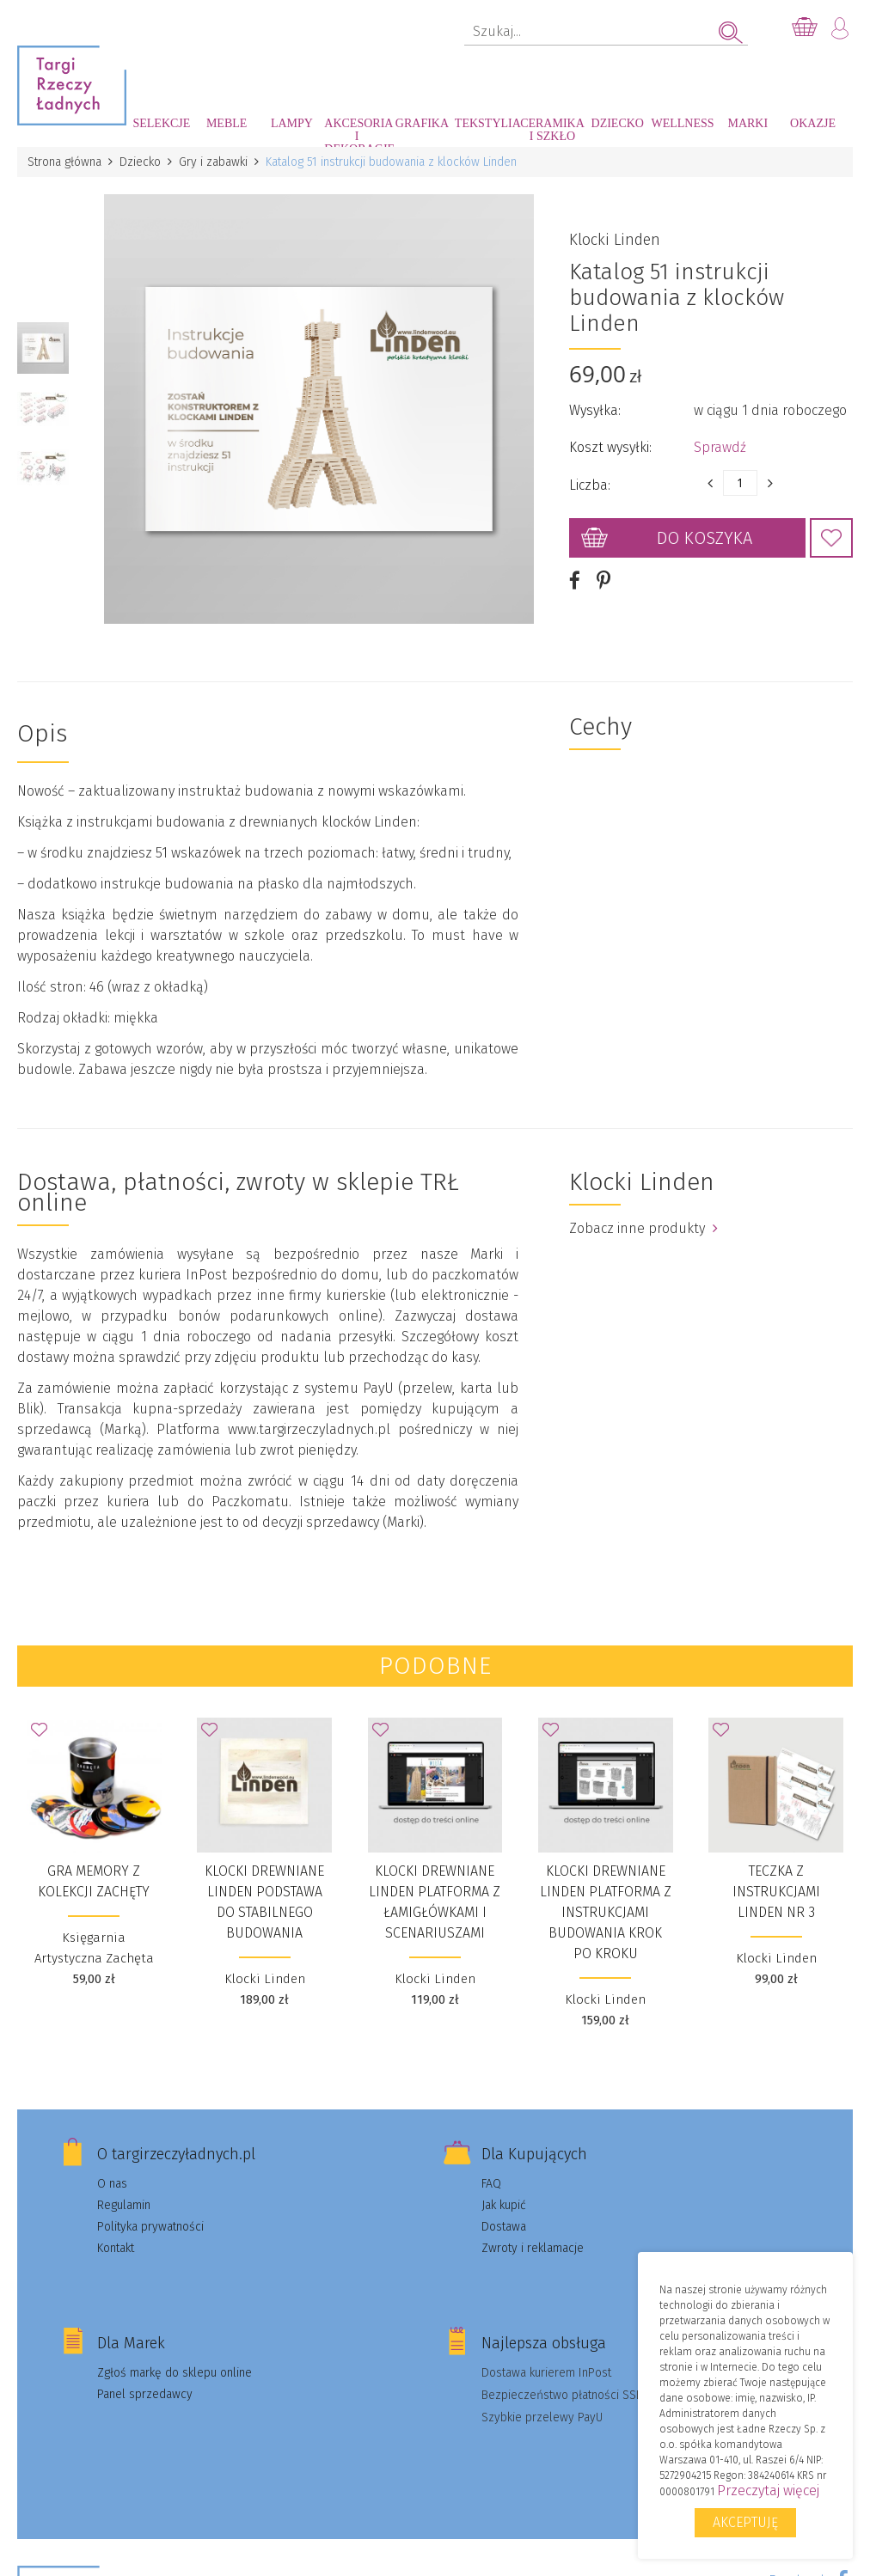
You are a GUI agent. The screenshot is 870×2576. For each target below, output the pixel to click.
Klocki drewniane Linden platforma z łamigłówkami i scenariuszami (434, 1902)
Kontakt (115, 2248)
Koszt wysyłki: (610, 447)
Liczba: (589, 485)
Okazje (813, 123)
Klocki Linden (614, 239)
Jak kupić (503, 2205)
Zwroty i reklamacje (532, 2248)
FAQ (491, 2183)
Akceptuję (745, 2522)
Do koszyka (704, 538)
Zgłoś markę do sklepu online (174, 2372)
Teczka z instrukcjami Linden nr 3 (776, 1891)
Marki (747, 123)
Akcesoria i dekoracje (356, 132)
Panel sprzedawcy (145, 2394)
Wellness (682, 123)
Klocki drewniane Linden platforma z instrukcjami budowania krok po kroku (605, 1912)
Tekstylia (487, 123)
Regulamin (123, 2205)
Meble (226, 123)
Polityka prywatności (150, 2226)
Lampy (292, 123)
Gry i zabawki (213, 162)
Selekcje (161, 123)
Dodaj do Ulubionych (831, 538)
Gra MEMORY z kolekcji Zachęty (94, 1881)
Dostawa (503, 2226)
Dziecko (617, 123)
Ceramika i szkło (552, 130)
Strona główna (64, 162)
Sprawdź (720, 447)
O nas (112, 2183)
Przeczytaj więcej (768, 2490)
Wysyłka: (595, 410)
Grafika (422, 123)
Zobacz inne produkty (643, 1228)
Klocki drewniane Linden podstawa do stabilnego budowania (264, 1902)
